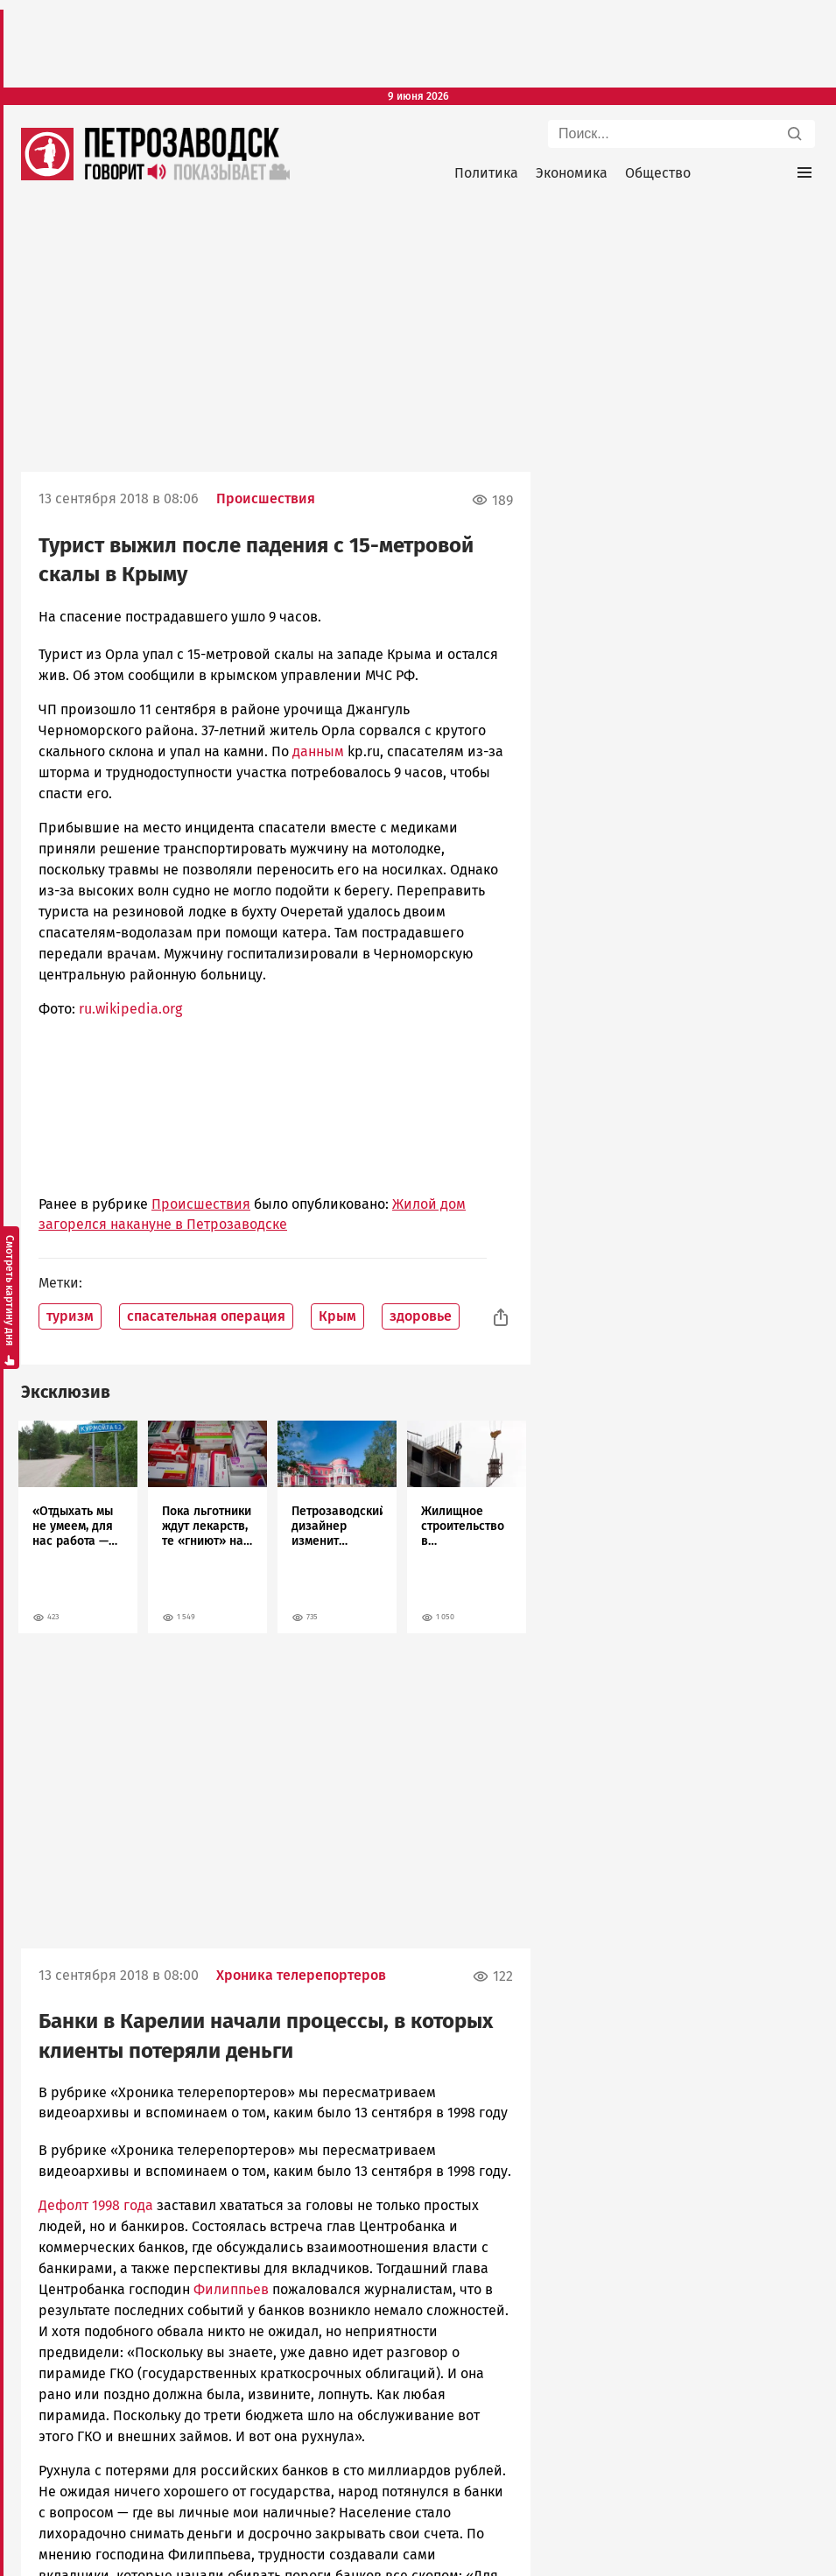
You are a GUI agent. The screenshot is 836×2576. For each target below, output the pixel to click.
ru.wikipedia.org (130, 1008)
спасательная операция (206, 1316)
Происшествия (265, 498)
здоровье (421, 1316)
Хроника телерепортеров (301, 1975)
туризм (70, 1316)
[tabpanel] (77, 1527)
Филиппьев (231, 2289)
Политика (486, 173)
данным (318, 751)
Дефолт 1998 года (96, 2205)
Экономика (572, 173)
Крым (337, 1316)
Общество (658, 173)
